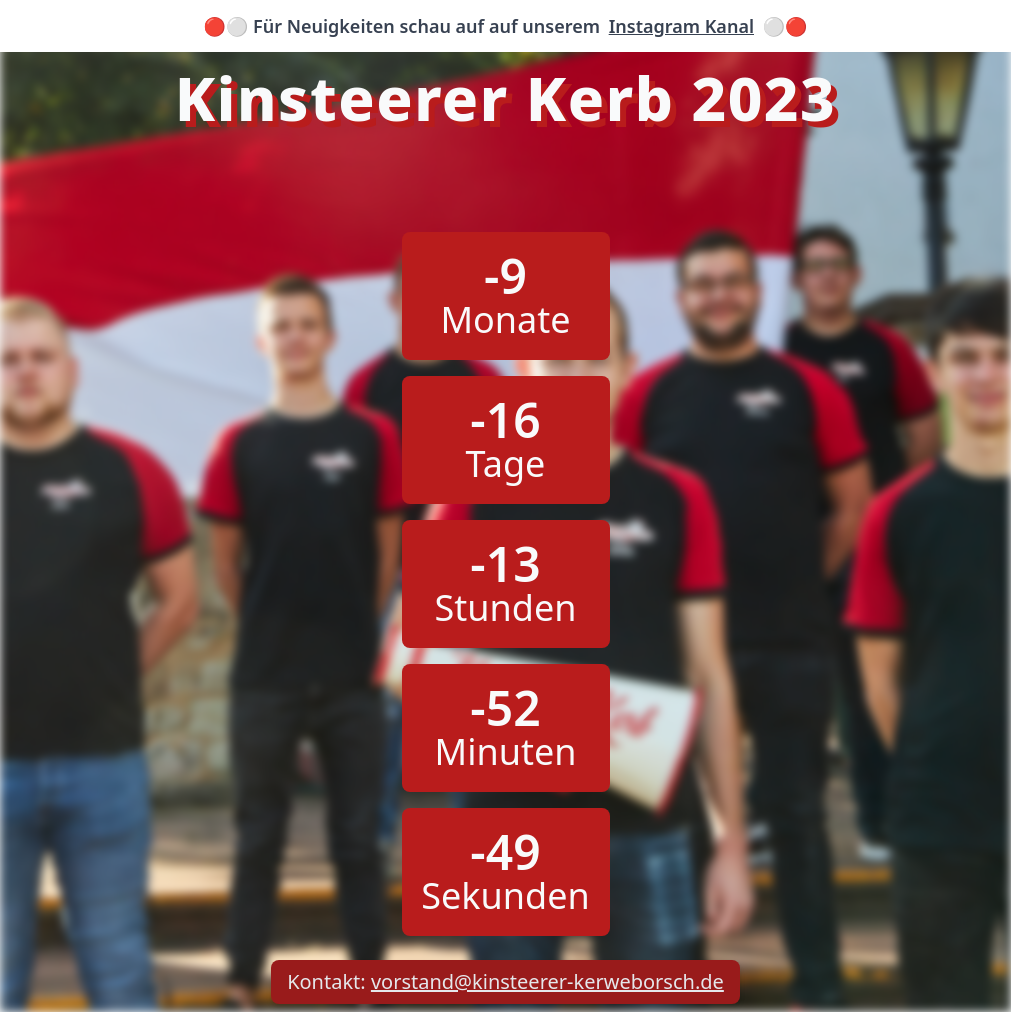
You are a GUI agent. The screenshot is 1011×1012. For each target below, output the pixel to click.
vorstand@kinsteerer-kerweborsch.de (547, 981)
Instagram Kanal (681, 26)
